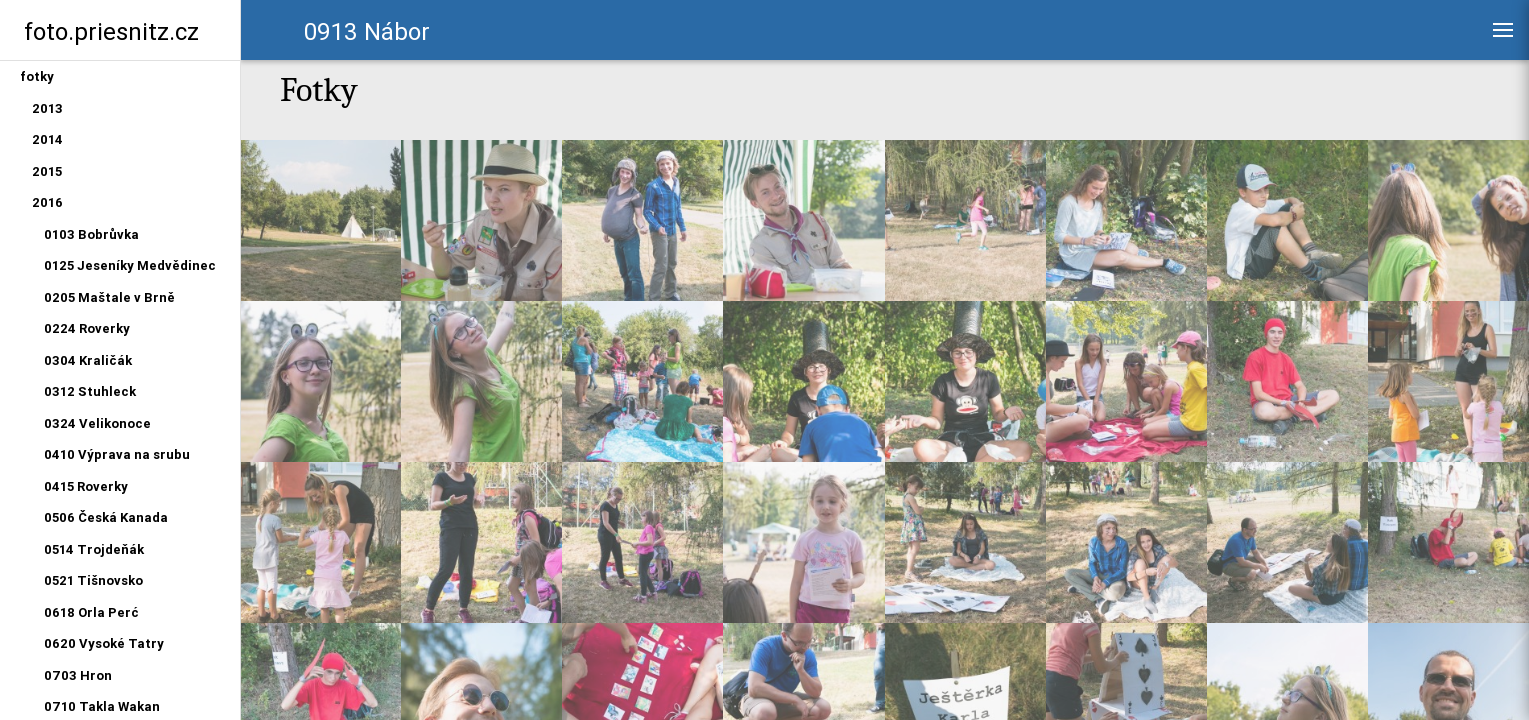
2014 (47, 139)
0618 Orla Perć (91, 612)
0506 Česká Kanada (106, 517)
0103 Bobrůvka (91, 234)
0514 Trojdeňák (94, 549)
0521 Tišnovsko (93, 580)
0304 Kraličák (88, 360)
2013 (47, 108)
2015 (47, 171)
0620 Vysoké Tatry (104, 643)
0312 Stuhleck (90, 391)
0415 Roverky (86, 486)
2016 (47, 202)
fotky (37, 76)
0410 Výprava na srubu (117, 454)
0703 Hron (78, 675)
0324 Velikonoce (97, 423)
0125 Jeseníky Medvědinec (130, 265)
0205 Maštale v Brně (109, 297)
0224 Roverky (87, 328)
